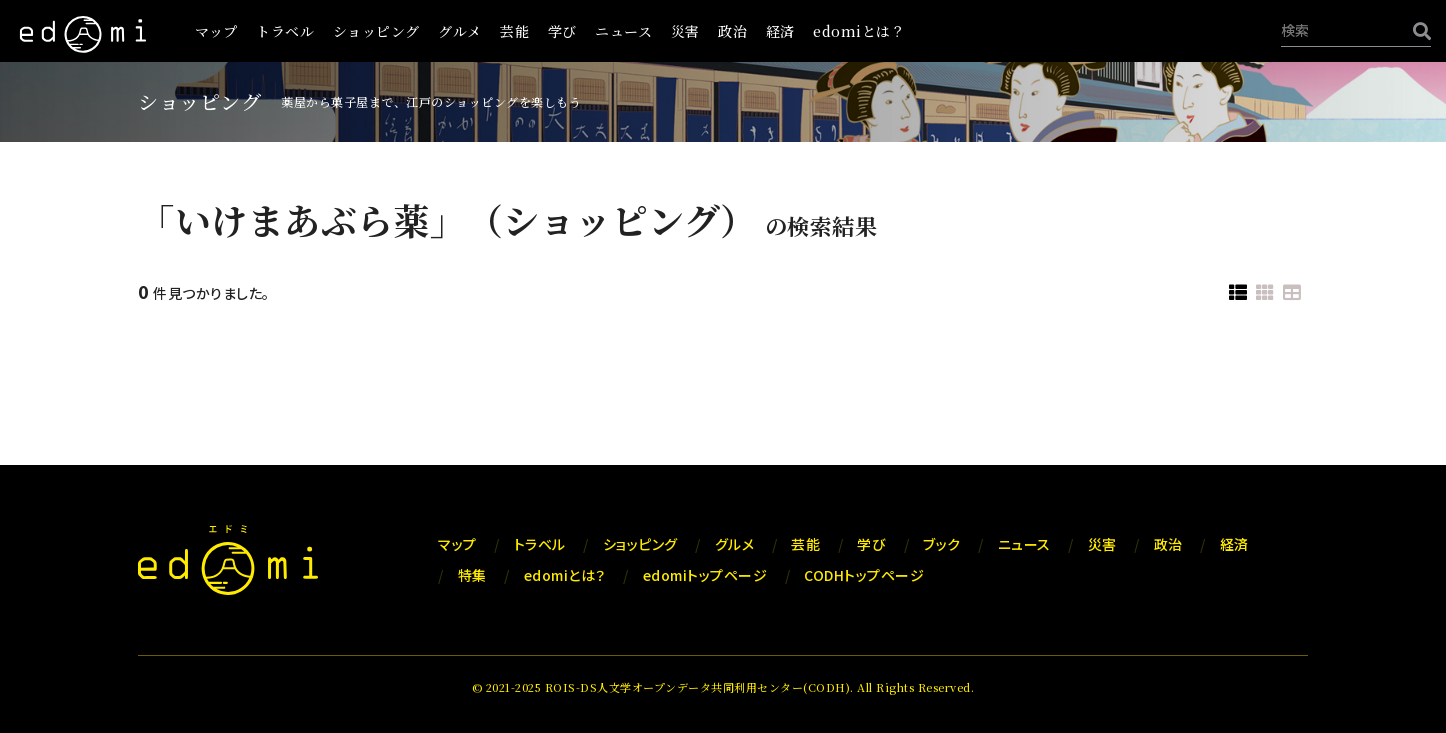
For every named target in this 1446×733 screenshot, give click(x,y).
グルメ (460, 31)
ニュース (623, 31)
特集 (472, 575)
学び (562, 31)
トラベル (285, 31)
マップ (216, 31)
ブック (942, 544)
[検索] (1417, 30)
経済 (780, 31)
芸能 (514, 31)
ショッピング (376, 31)
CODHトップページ (864, 575)
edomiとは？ (859, 31)
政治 (732, 31)
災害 (685, 31)
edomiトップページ (705, 575)
